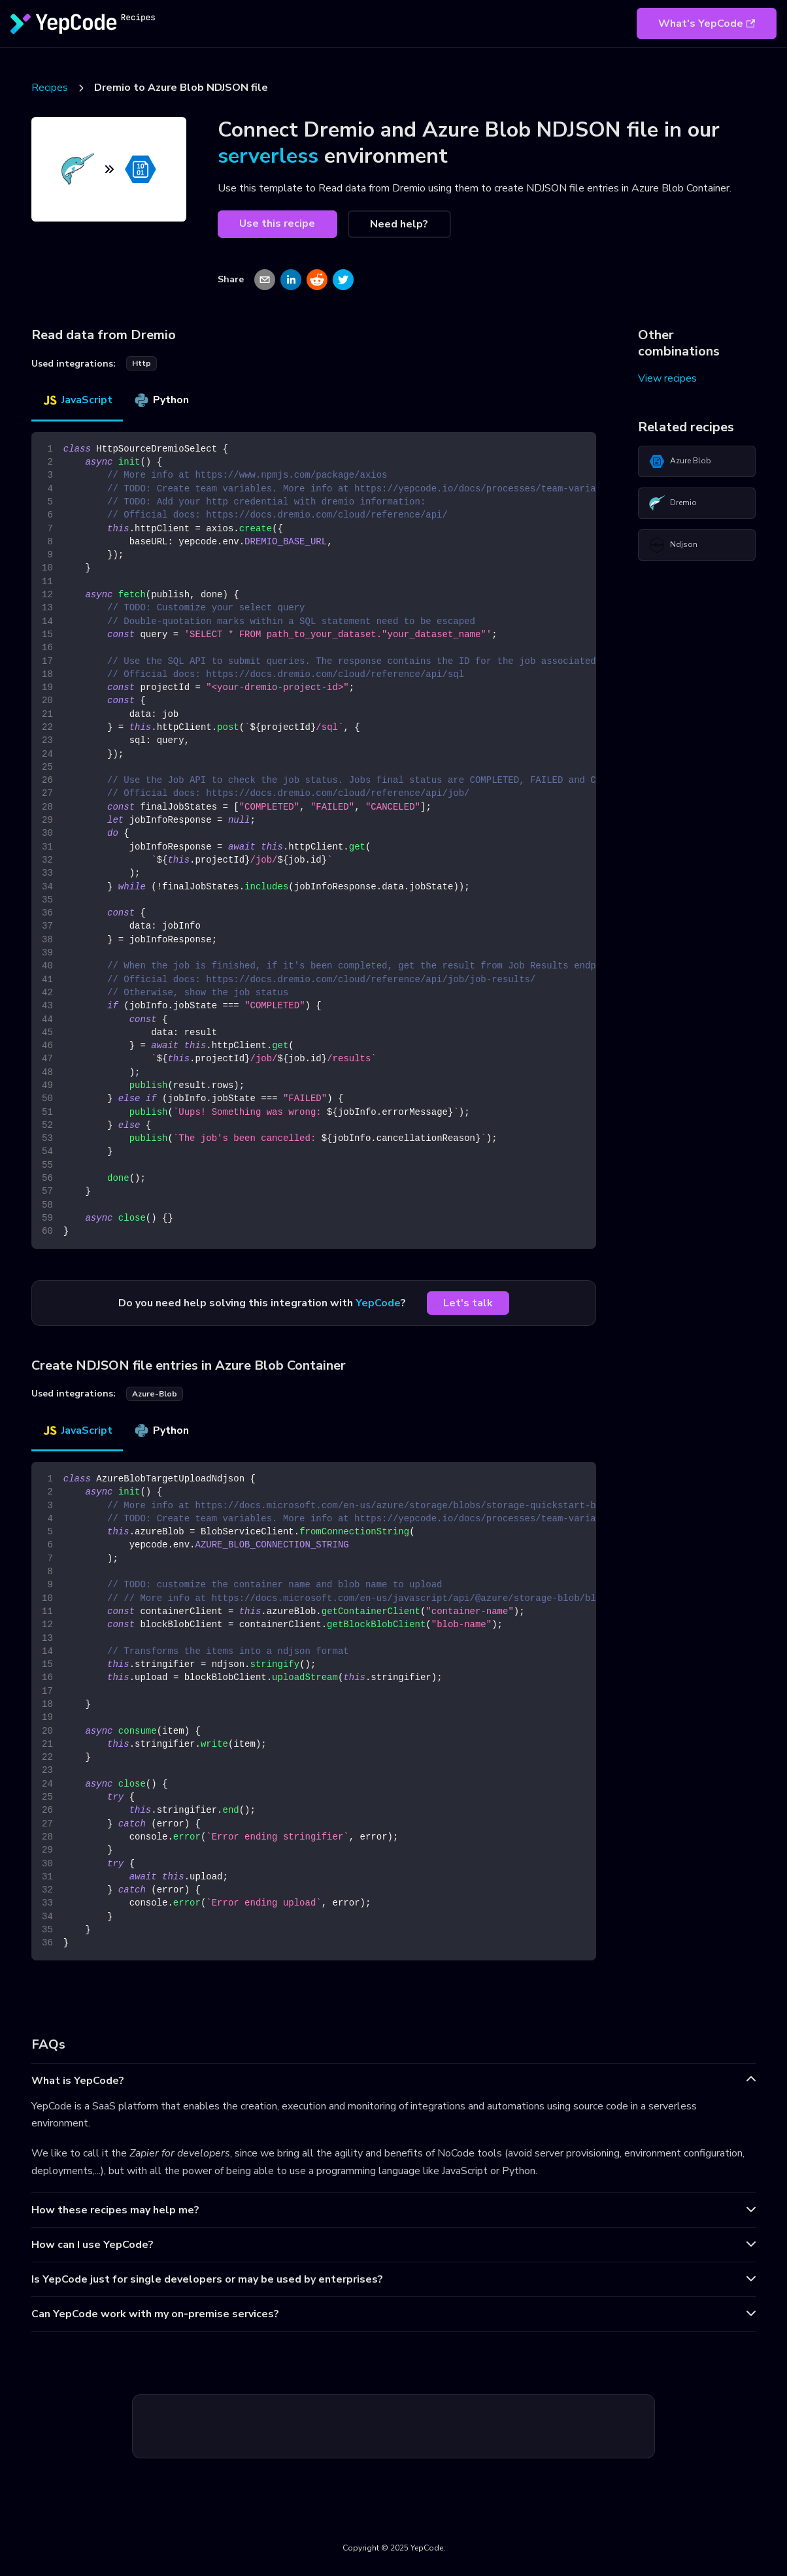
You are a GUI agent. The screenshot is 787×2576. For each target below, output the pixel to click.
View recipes (667, 378)
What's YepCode (706, 23)
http (141, 363)
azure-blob (154, 1394)
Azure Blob (680, 461)
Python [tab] (161, 399)
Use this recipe (277, 223)
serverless (268, 156)
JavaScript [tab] (77, 399)
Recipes (49, 87)
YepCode (378, 1303)
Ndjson (673, 545)
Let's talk (468, 1303)
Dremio (673, 503)
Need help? (399, 224)
